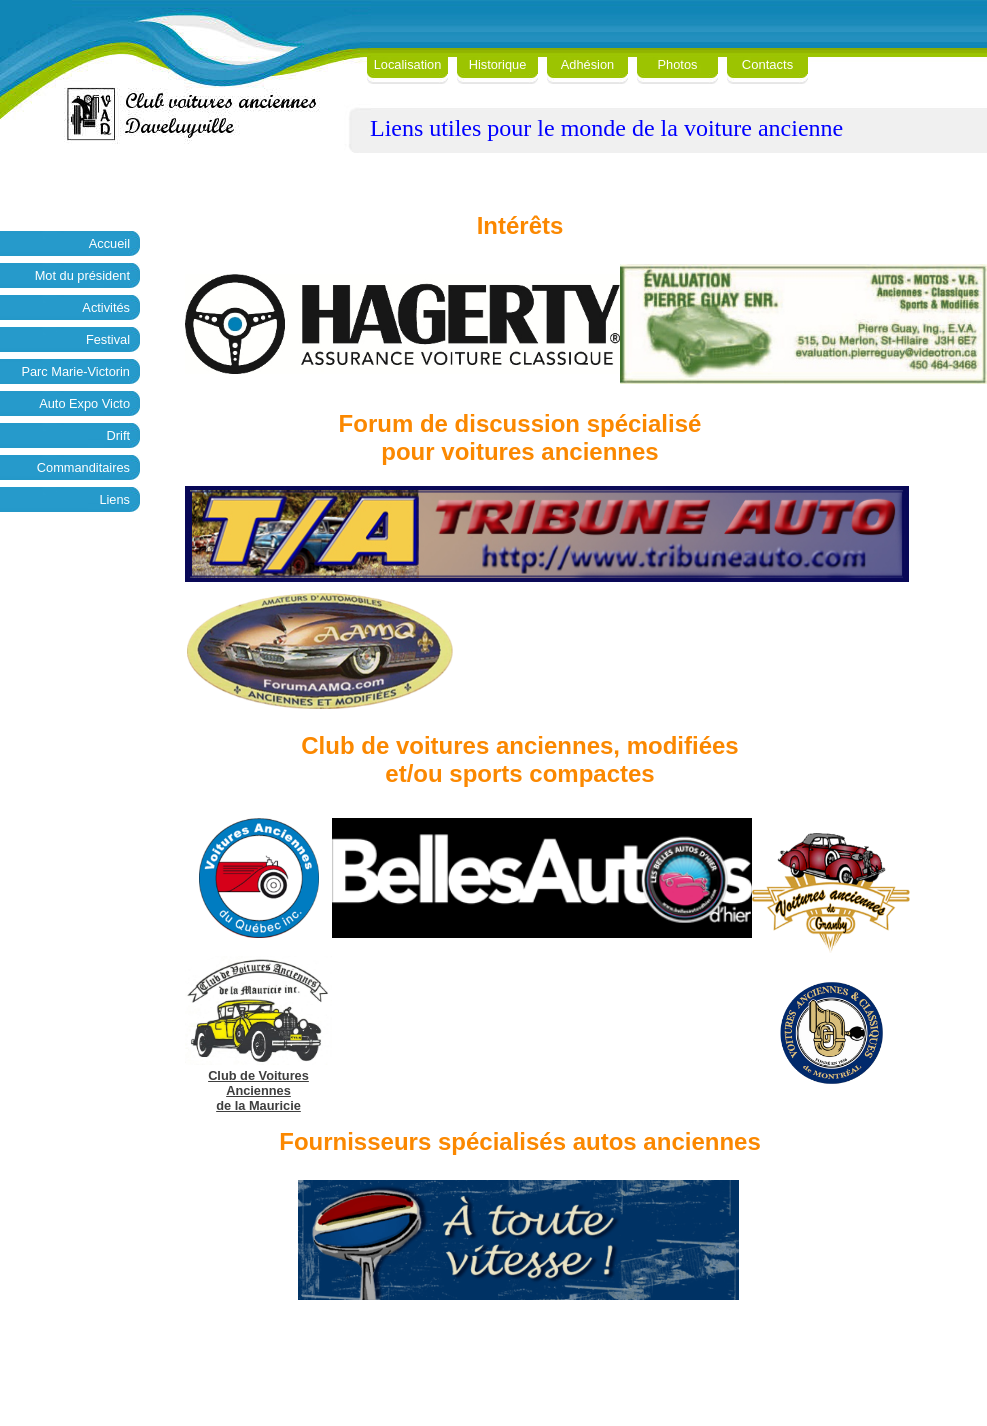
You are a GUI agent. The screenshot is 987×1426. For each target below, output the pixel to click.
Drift (118, 435)
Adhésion (587, 64)
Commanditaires (83, 467)
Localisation (408, 64)
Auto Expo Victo (84, 403)
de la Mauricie (258, 1105)
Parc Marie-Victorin (75, 371)
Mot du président (82, 275)
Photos (678, 64)
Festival (108, 339)
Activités (106, 307)
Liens (114, 499)
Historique (498, 64)
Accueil (109, 243)
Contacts (767, 64)
